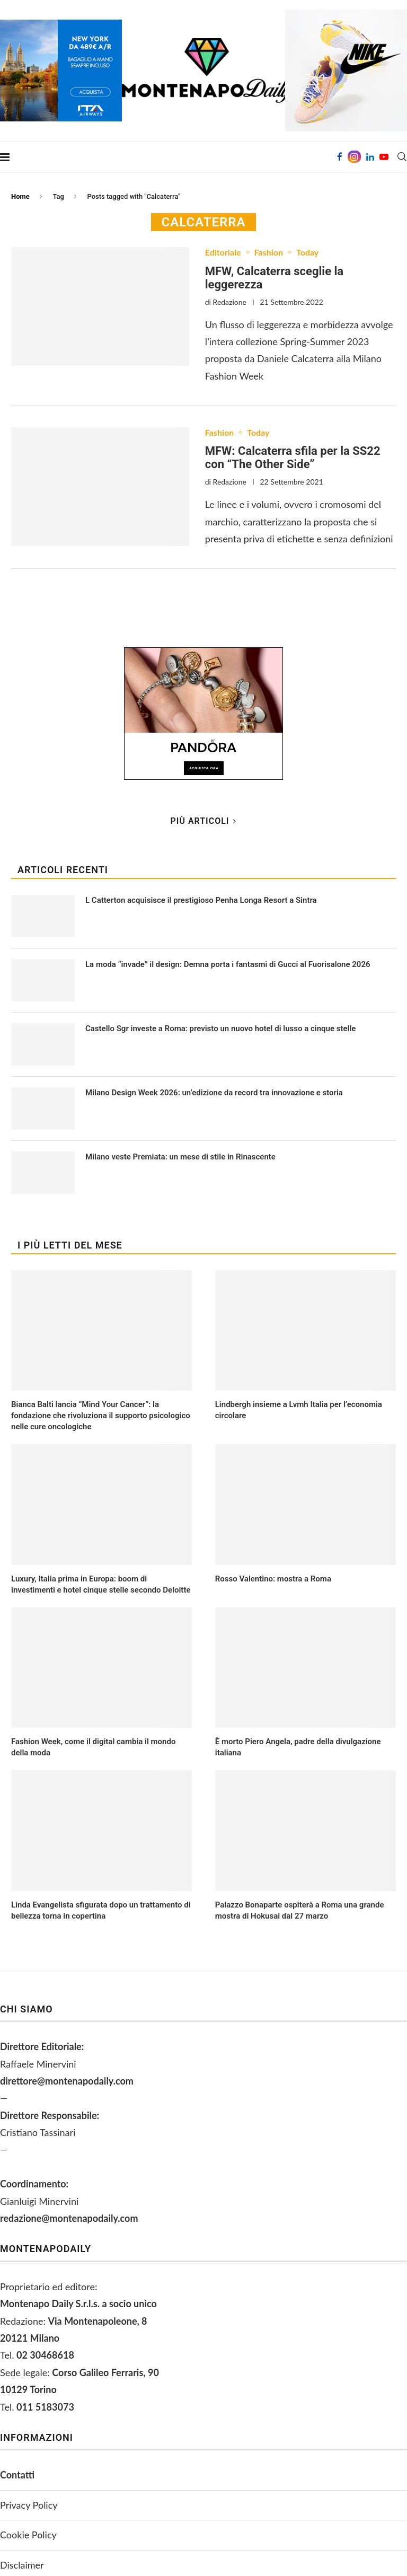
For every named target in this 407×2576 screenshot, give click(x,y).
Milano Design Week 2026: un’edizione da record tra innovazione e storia (214, 1092)
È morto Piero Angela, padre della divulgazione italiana (298, 1747)
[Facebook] (339, 157)
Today (307, 252)
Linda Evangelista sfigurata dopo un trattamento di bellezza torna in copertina (101, 1910)
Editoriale (223, 252)
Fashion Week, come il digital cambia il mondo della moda (93, 1747)
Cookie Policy (28, 2534)
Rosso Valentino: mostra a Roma (273, 1579)
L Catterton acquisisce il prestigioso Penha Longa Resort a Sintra (201, 900)
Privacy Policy (29, 2505)
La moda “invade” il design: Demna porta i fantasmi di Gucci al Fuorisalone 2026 (227, 964)
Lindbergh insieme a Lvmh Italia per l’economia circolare (298, 1410)
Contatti (17, 2475)
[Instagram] (354, 157)
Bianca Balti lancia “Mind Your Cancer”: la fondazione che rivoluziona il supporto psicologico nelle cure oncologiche (100, 1415)
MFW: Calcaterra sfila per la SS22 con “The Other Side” (293, 457)
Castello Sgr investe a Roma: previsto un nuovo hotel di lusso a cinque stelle (220, 1028)
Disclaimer (22, 2565)
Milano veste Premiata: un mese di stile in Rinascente (180, 1157)
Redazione (229, 301)
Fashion (268, 252)
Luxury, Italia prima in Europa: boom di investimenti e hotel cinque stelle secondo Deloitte (101, 1584)
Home (20, 196)
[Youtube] (383, 157)
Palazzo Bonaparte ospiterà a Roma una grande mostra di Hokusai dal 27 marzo (299, 1910)
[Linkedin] (370, 157)
